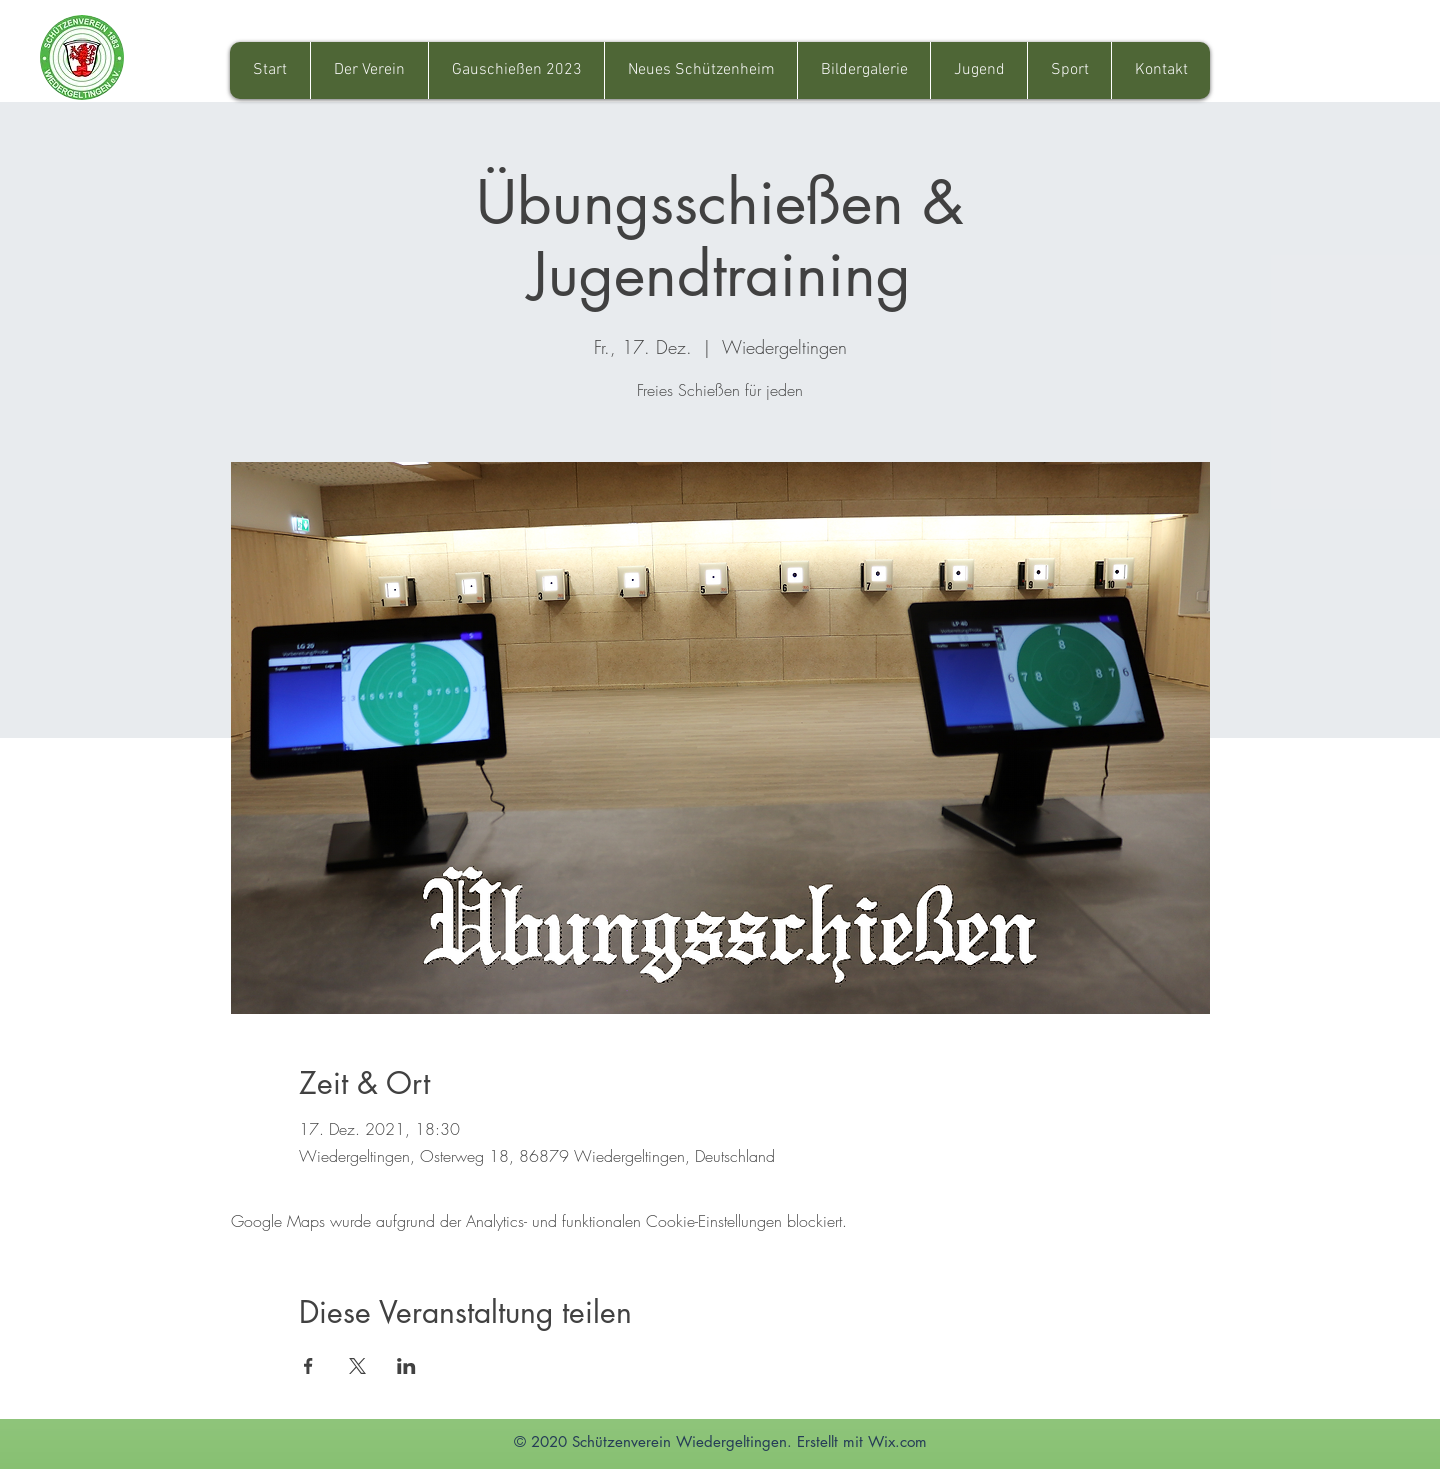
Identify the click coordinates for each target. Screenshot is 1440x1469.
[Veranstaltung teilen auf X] (357, 1366)
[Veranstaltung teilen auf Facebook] (308, 1366)
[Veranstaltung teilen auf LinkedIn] (406, 1366)
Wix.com (897, 1441)
